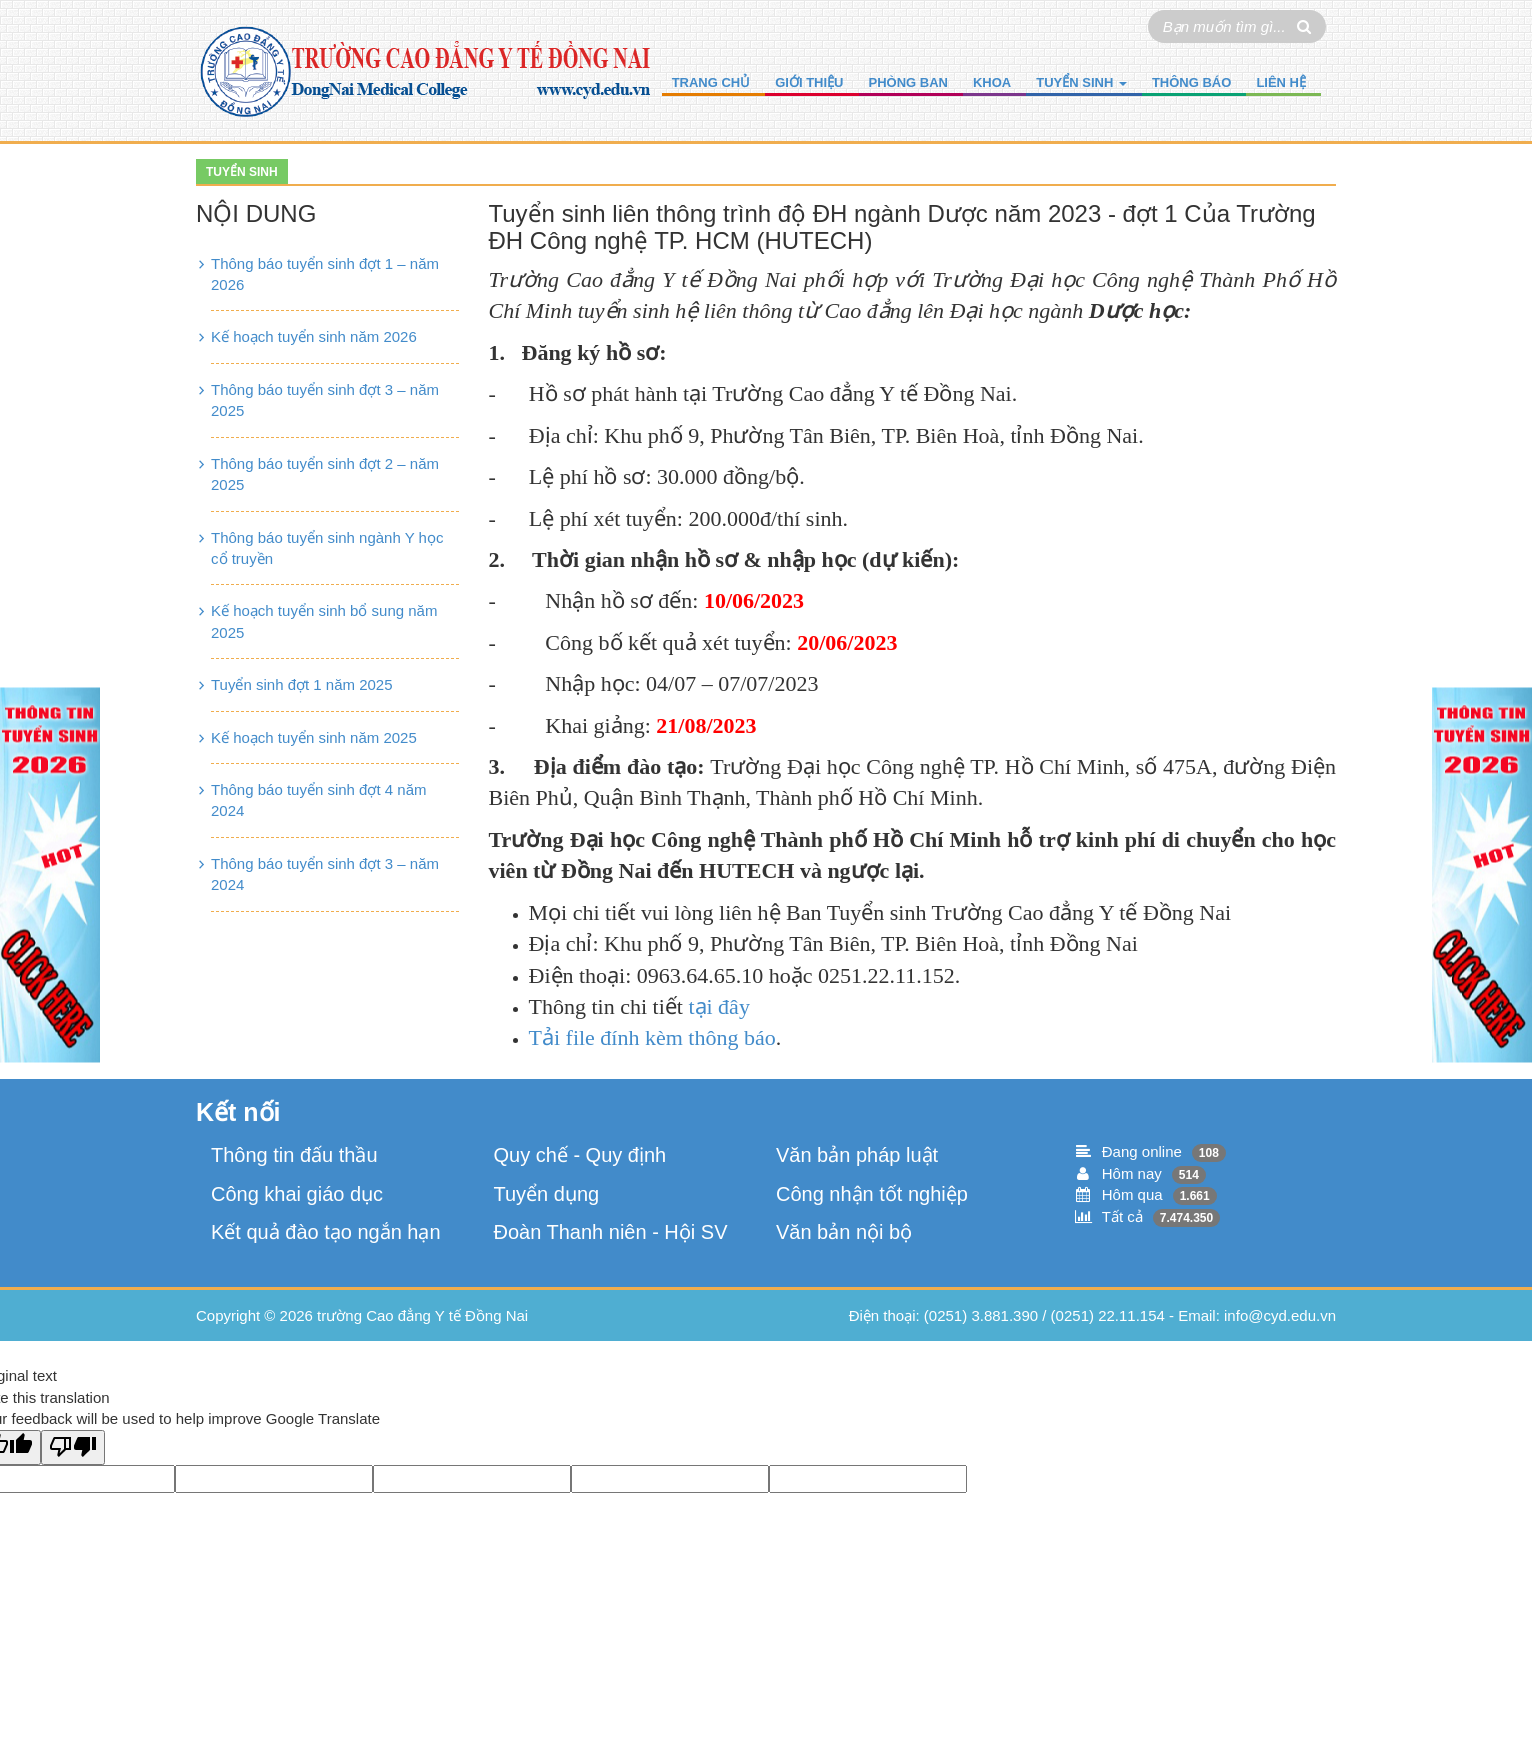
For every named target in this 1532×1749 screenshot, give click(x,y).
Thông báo (1191, 82)
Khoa (992, 82)
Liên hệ (1281, 82)
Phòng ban (908, 82)
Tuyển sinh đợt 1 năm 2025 (302, 684)
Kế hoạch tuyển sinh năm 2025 (314, 737)
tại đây (719, 1006)
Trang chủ (711, 82)
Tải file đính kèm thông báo (652, 1037)
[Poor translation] (73, 1447)
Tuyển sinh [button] (1081, 82)
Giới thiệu (809, 82)
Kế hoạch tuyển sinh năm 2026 (314, 336)
